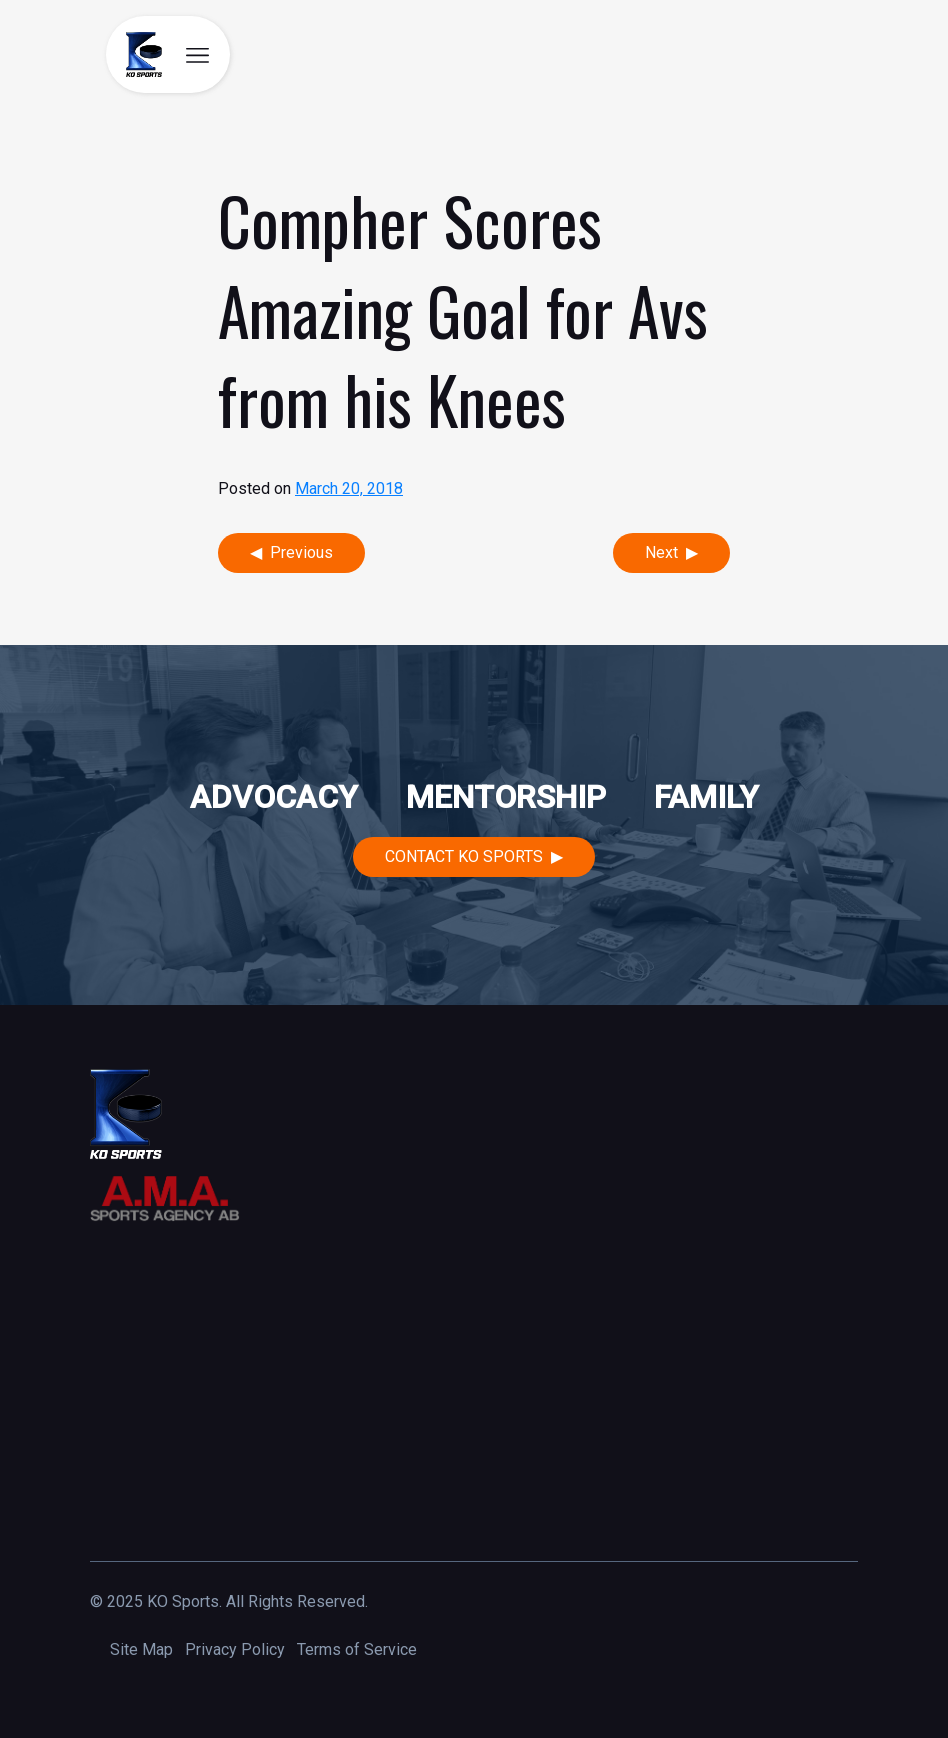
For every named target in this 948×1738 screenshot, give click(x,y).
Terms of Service (357, 1649)
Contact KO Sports (464, 856)
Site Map (141, 1649)
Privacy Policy (235, 1649)
